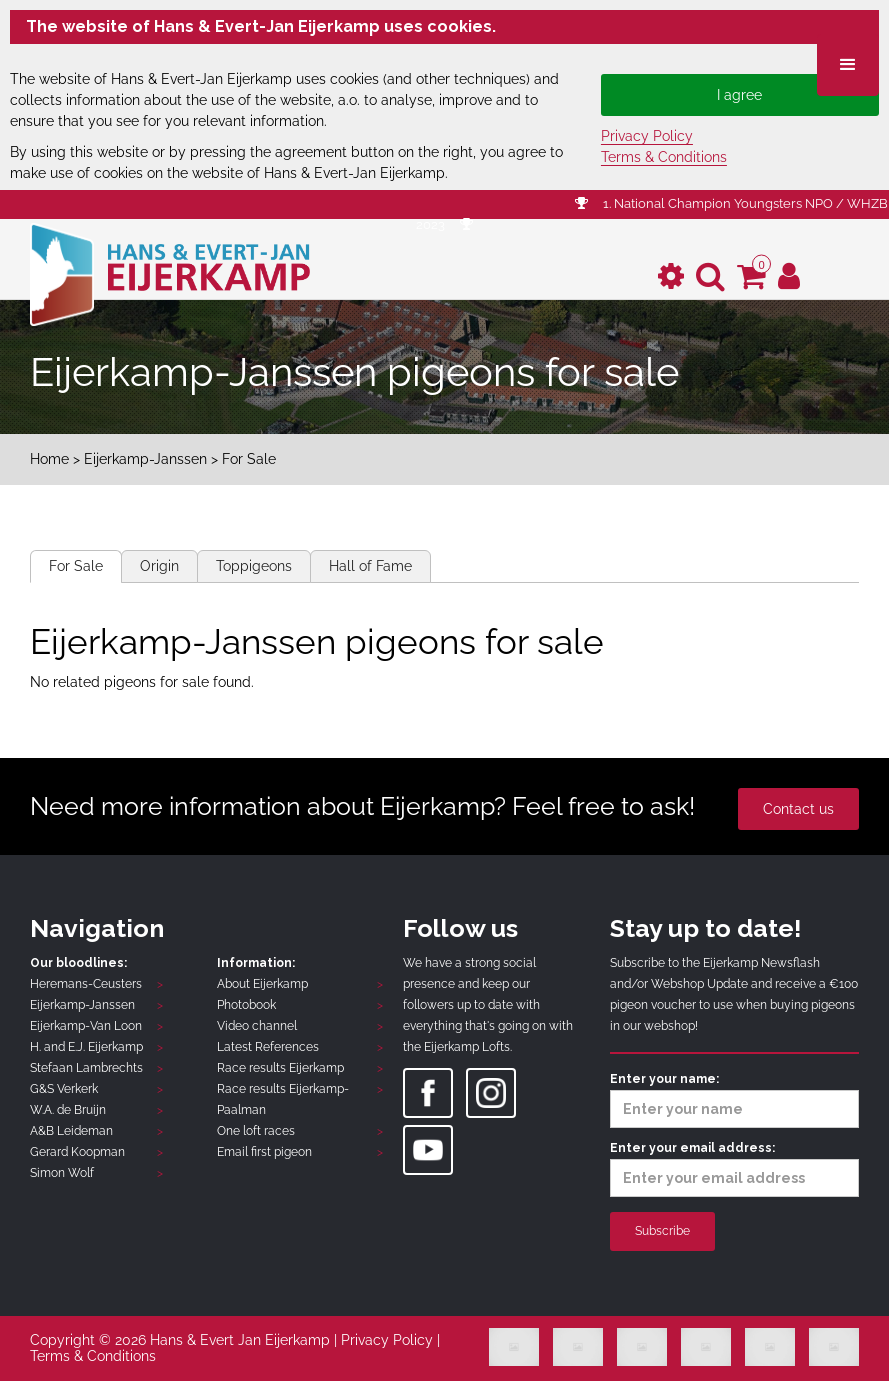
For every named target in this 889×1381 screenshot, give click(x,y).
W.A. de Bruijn (68, 1110)
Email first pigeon (264, 1152)
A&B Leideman (71, 1131)
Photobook (246, 1005)
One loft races (256, 1131)
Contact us (798, 809)
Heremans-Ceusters (86, 984)
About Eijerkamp (262, 984)
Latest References (268, 1047)
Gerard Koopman (77, 1152)
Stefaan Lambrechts (86, 1068)
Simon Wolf (62, 1173)
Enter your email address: (734, 1169)
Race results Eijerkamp (280, 1068)
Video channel (257, 1026)
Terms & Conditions (664, 157)
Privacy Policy (647, 136)
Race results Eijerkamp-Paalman (283, 1099)
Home (49, 459)
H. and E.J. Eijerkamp (86, 1047)
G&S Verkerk (64, 1089)
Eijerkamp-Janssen (145, 459)
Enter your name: (734, 1100)
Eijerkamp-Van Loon (86, 1026)
